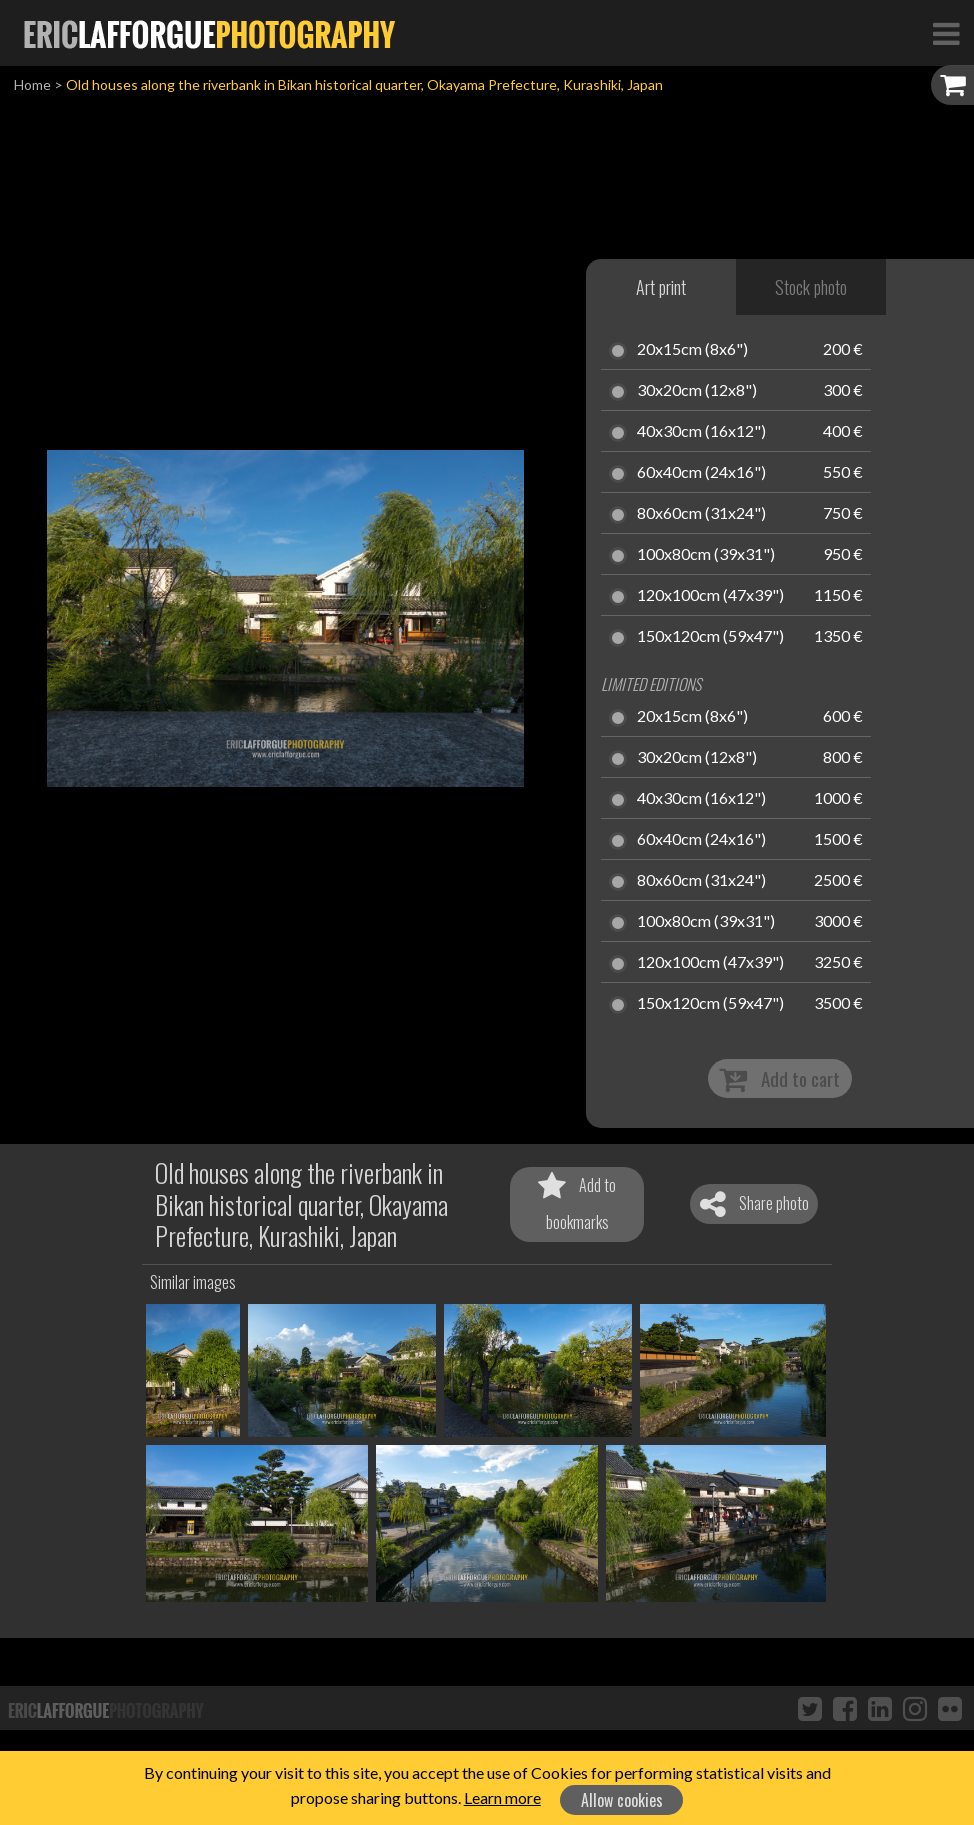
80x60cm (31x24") (701, 514)
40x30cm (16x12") (701, 432)
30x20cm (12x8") (697, 391)
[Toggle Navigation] (946, 33)
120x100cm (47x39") (710, 596)
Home (32, 84)
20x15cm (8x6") (692, 350)
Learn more (502, 1797)
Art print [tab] (661, 287)
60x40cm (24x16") (701, 473)
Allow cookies (622, 1800)
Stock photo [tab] (811, 287)
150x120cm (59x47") (710, 637)
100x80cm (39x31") (706, 555)
